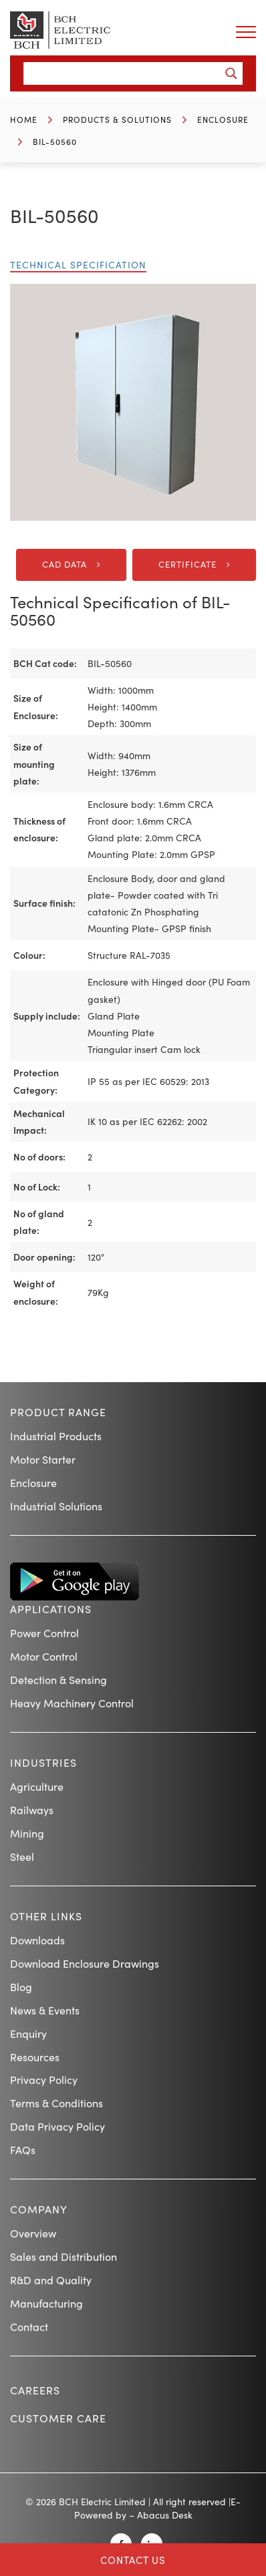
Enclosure (223, 119)
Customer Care (58, 2417)
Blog (21, 1986)
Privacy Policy (44, 2079)
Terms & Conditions (56, 2102)
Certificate (187, 564)
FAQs (22, 2149)
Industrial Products (56, 1435)
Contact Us (133, 2560)
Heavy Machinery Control (72, 1702)
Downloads (37, 1939)
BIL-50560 (55, 141)
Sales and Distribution (63, 2256)
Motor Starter (43, 1459)
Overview (33, 2232)
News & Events (45, 2009)
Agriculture (36, 1786)
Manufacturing (46, 2303)
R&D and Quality (51, 2279)
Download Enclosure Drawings (84, 1963)
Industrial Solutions (56, 1505)
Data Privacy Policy (57, 2126)
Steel (22, 1856)
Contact (29, 2326)
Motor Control (44, 1656)
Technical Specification (78, 264)
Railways (31, 1809)
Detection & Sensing (58, 1679)
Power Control (44, 1632)
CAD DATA (64, 564)
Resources (34, 2056)
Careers (35, 2389)
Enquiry (28, 2033)
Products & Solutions (117, 119)
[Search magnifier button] (231, 73)
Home (23, 119)
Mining (27, 1833)
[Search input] (125, 73)
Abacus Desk (164, 2514)
